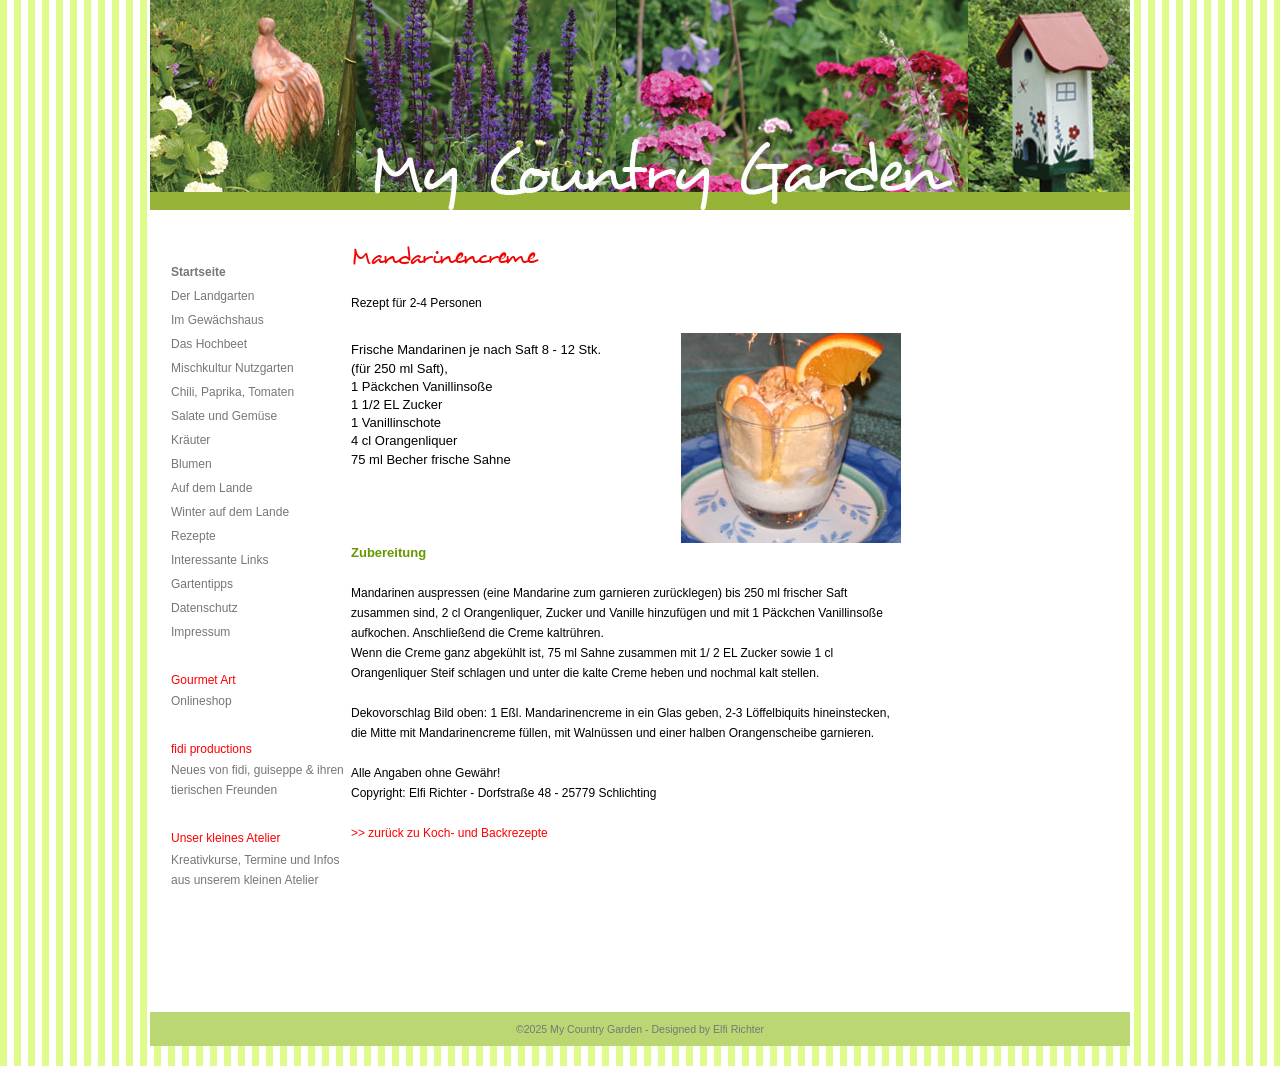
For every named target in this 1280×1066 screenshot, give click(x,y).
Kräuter (190, 440)
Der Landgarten (212, 296)
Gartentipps (202, 584)
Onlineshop (201, 701)
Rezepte (193, 536)
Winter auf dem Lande (230, 512)
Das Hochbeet (209, 344)
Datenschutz (204, 608)
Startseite (198, 272)
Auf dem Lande (211, 488)
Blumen (191, 464)
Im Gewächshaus (217, 320)
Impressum (200, 632)
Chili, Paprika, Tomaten (232, 392)
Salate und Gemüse (224, 416)
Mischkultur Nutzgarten (232, 368)
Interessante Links (219, 560)
